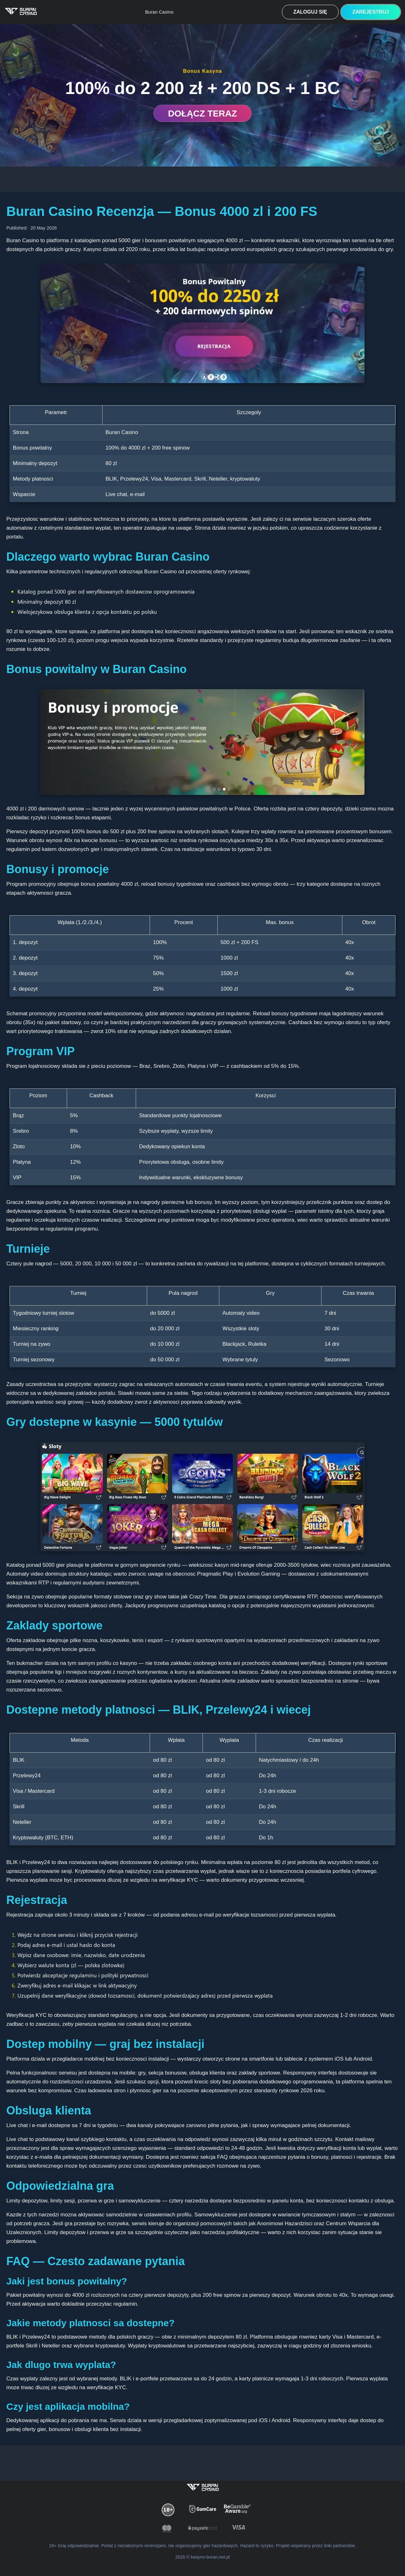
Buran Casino (159, 12)
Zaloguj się (310, 12)
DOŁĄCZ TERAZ (202, 113)
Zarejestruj (370, 12)
